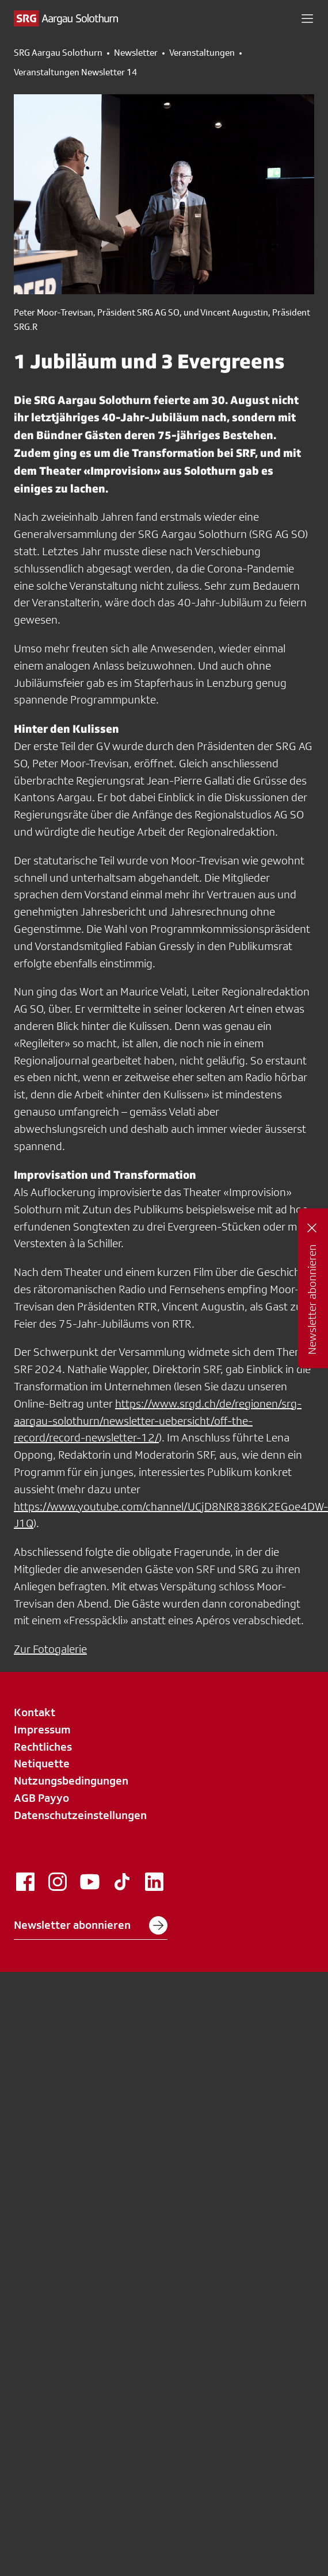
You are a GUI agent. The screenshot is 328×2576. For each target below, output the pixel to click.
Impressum (42, 1729)
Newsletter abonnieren (90, 1925)
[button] (307, 18)
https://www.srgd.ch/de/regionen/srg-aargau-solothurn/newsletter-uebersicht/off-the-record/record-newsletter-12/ (158, 1420)
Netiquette (42, 1763)
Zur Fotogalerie (50, 1649)
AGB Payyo (41, 1797)
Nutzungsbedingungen (71, 1780)
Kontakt (34, 1712)
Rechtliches (43, 1746)
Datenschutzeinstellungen (80, 1815)
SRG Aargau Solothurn (58, 53)
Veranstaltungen (202, 53)
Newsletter (136, 53)
